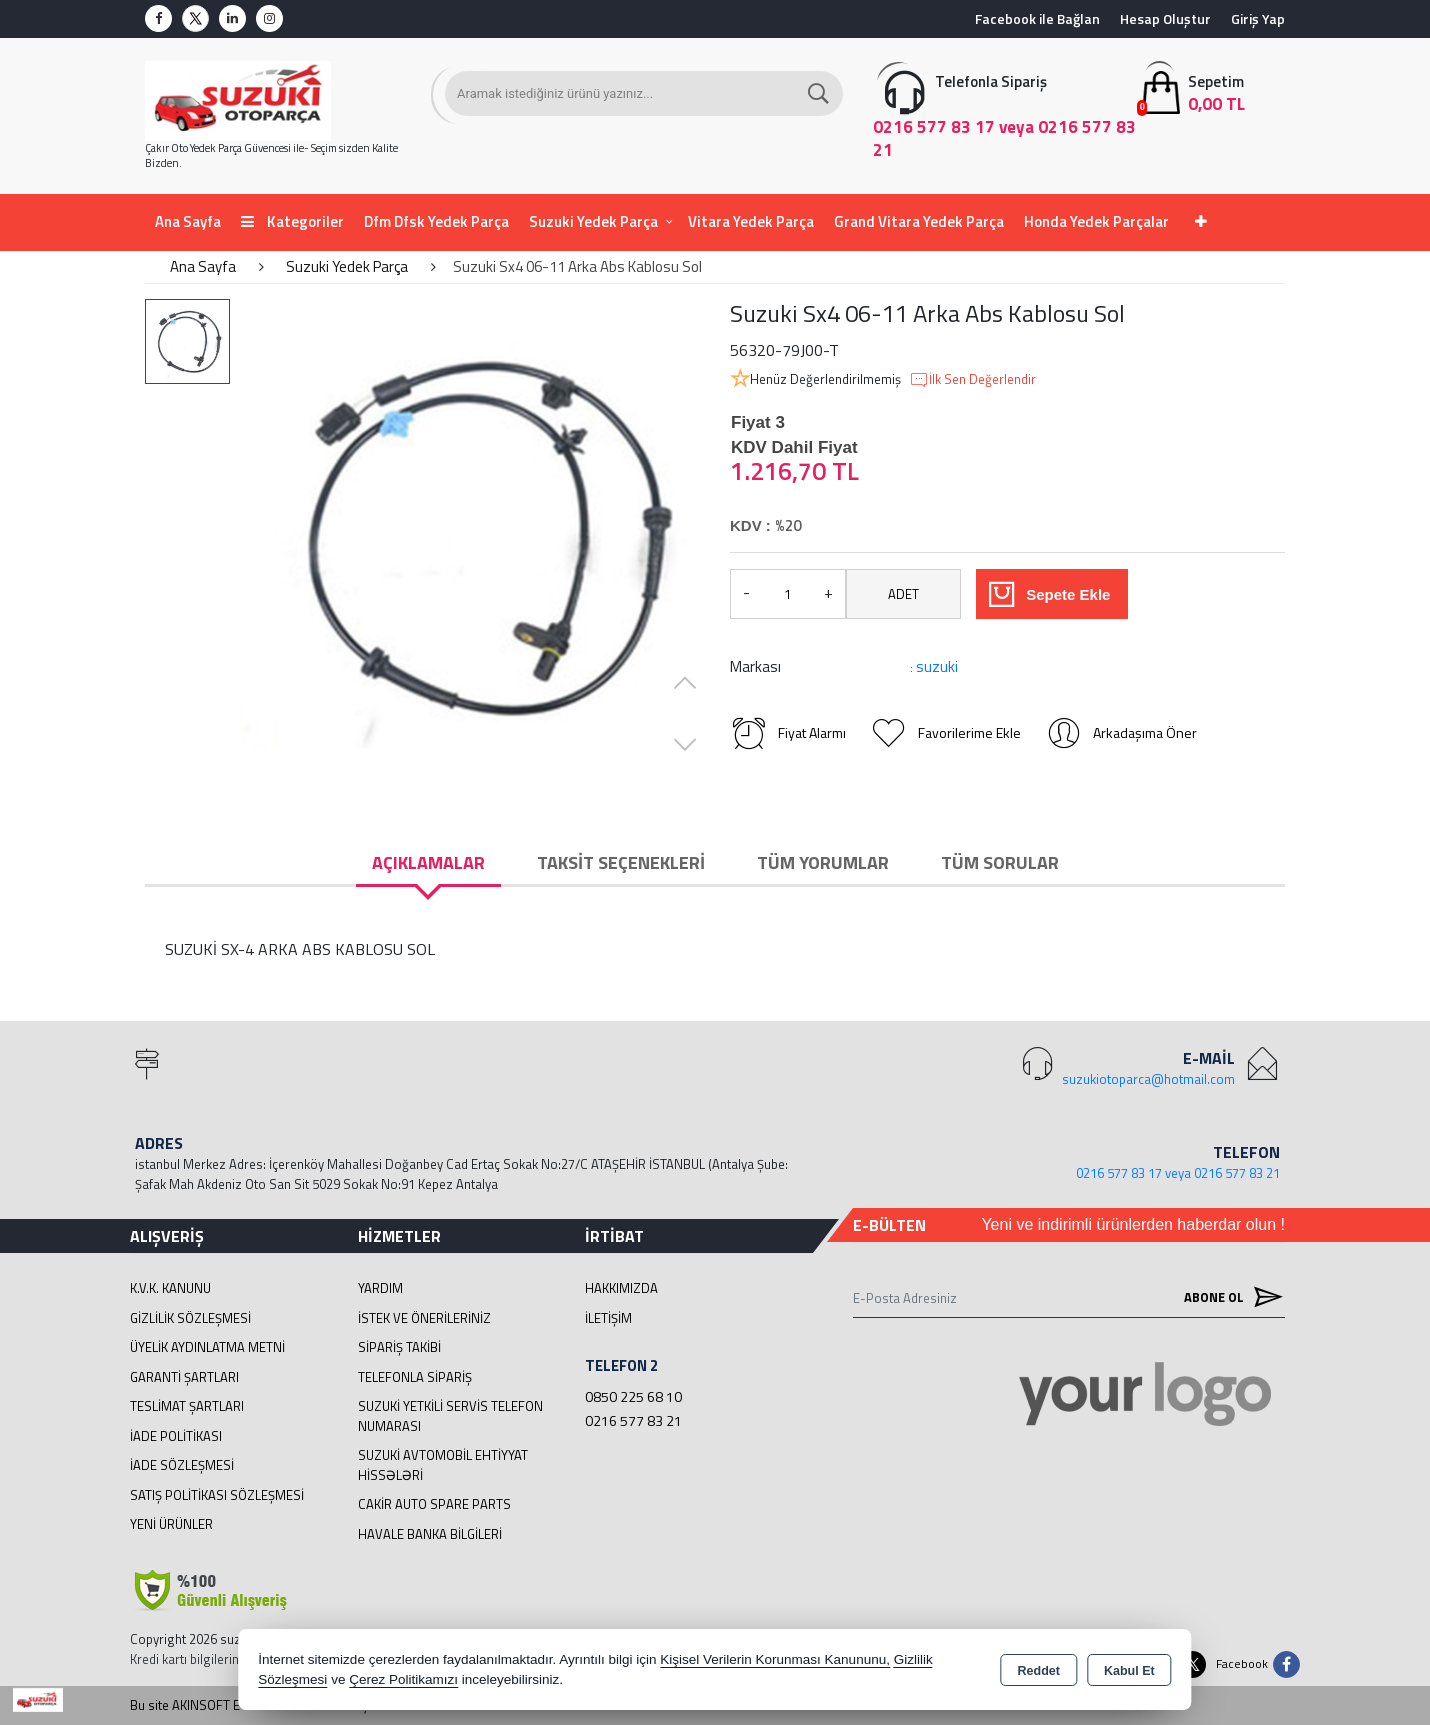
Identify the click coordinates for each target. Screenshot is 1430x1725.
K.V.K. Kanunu (170, 1288)
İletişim (608, 1318)
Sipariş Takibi (399, 1347)
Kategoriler (292, 221)
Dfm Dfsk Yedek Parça (436, 221)
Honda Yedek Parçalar (1096, 221)
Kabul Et (1129, 1671)
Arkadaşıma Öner (1121, 733)
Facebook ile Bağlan (1037, 18)
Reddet (1039, 1671)
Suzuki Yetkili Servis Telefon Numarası (450, 1416)
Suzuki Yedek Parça (593, 221)
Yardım (380, 1288)
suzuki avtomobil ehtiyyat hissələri (443, 1465)
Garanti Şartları (184, 1377)
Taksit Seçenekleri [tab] (621, 862)
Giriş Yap (1258, 18)
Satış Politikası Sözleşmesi (217, 1495)
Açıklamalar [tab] (428, 862)
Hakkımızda (621, 1288)
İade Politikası (176, 1436)
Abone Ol (1229, 1297)
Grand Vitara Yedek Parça (919, 221)
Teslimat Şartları (187, 1406)
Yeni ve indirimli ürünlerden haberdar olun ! (1133, 1224)
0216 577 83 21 (633, 1420)
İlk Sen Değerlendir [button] (972, 380)
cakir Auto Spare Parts (434, 1504)
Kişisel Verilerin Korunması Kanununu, (775, 1659)
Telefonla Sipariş (415, 1377)
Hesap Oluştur (1165, 18)
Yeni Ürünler (171, 1524)
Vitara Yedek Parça (751, 221)
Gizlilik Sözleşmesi (190, 1318)
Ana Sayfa (188, 221)
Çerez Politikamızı (403, 1679)
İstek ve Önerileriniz (424, 1318)
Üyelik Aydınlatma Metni (207, 1347)
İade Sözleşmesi (182, 1465)
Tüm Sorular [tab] (1000, 862)
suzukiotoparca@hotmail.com (1148, 1079)
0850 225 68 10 (633, 1396)
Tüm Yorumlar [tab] (823, 862)
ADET (903, 594)
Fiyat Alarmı (788, 733)
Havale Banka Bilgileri (430, 1534)
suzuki (937, 666)
